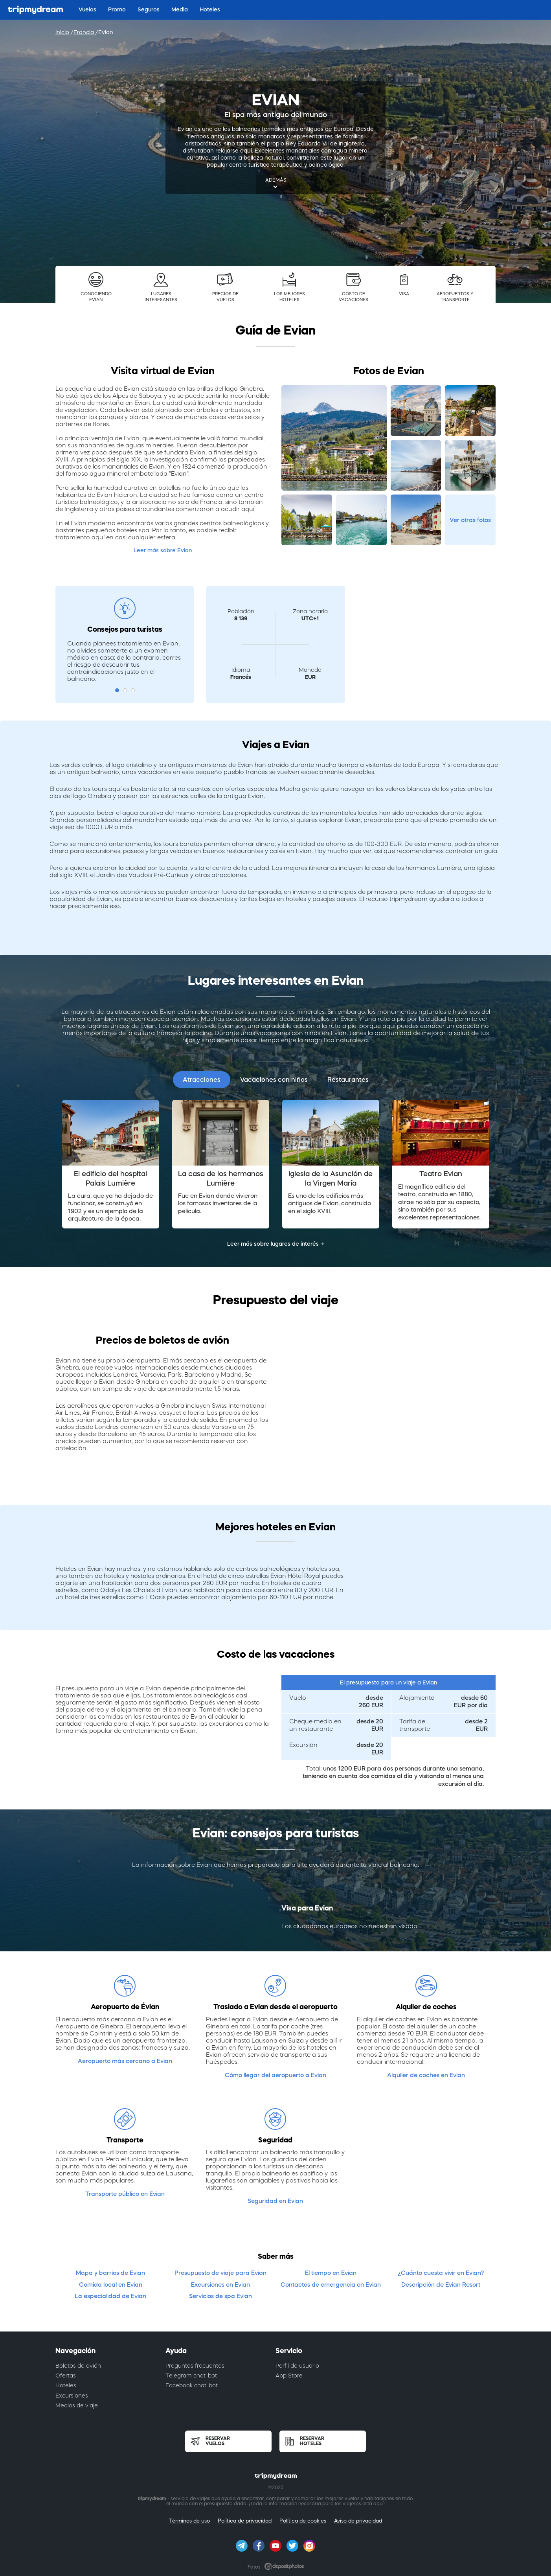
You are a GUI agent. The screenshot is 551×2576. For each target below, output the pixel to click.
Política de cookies (302, 2520)
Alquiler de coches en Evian (426, 2075)
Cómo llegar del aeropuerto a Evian (275, 2075)
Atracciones (201, 1079)
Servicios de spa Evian (220, 2296)
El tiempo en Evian (330, 2273)
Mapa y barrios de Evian (110, 2273)
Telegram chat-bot (191, 2375)
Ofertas (65, 2375)
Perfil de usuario (297, 2365)
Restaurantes (348, 1079)
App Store (289, 2375)
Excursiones (71, 2395)
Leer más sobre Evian (163, 550)
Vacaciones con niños (274, 1079)
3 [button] (133, 690)
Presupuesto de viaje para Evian (220, 2273)
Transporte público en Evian (125, 2194)
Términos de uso (189, 2520)
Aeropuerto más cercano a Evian (125, 2061)
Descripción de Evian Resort (440, 2284)
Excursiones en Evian (220, 2284)
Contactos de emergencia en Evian (331, 2284)
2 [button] (125, 690)
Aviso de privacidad (358, 2520)
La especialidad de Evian (110, 2296)
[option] (110, 1164)
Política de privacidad (245, 2520)
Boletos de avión (78, 2365)
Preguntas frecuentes (194, 2365)
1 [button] (117, 690)
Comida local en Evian (110, 2284)
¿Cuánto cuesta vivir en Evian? (441, 2273)
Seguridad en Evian (275, 2201)
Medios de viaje (76, 2405)
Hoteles (65, 2385)
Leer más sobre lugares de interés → (275, 1244)
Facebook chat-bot (191, 2385)
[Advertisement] (416, 635)
